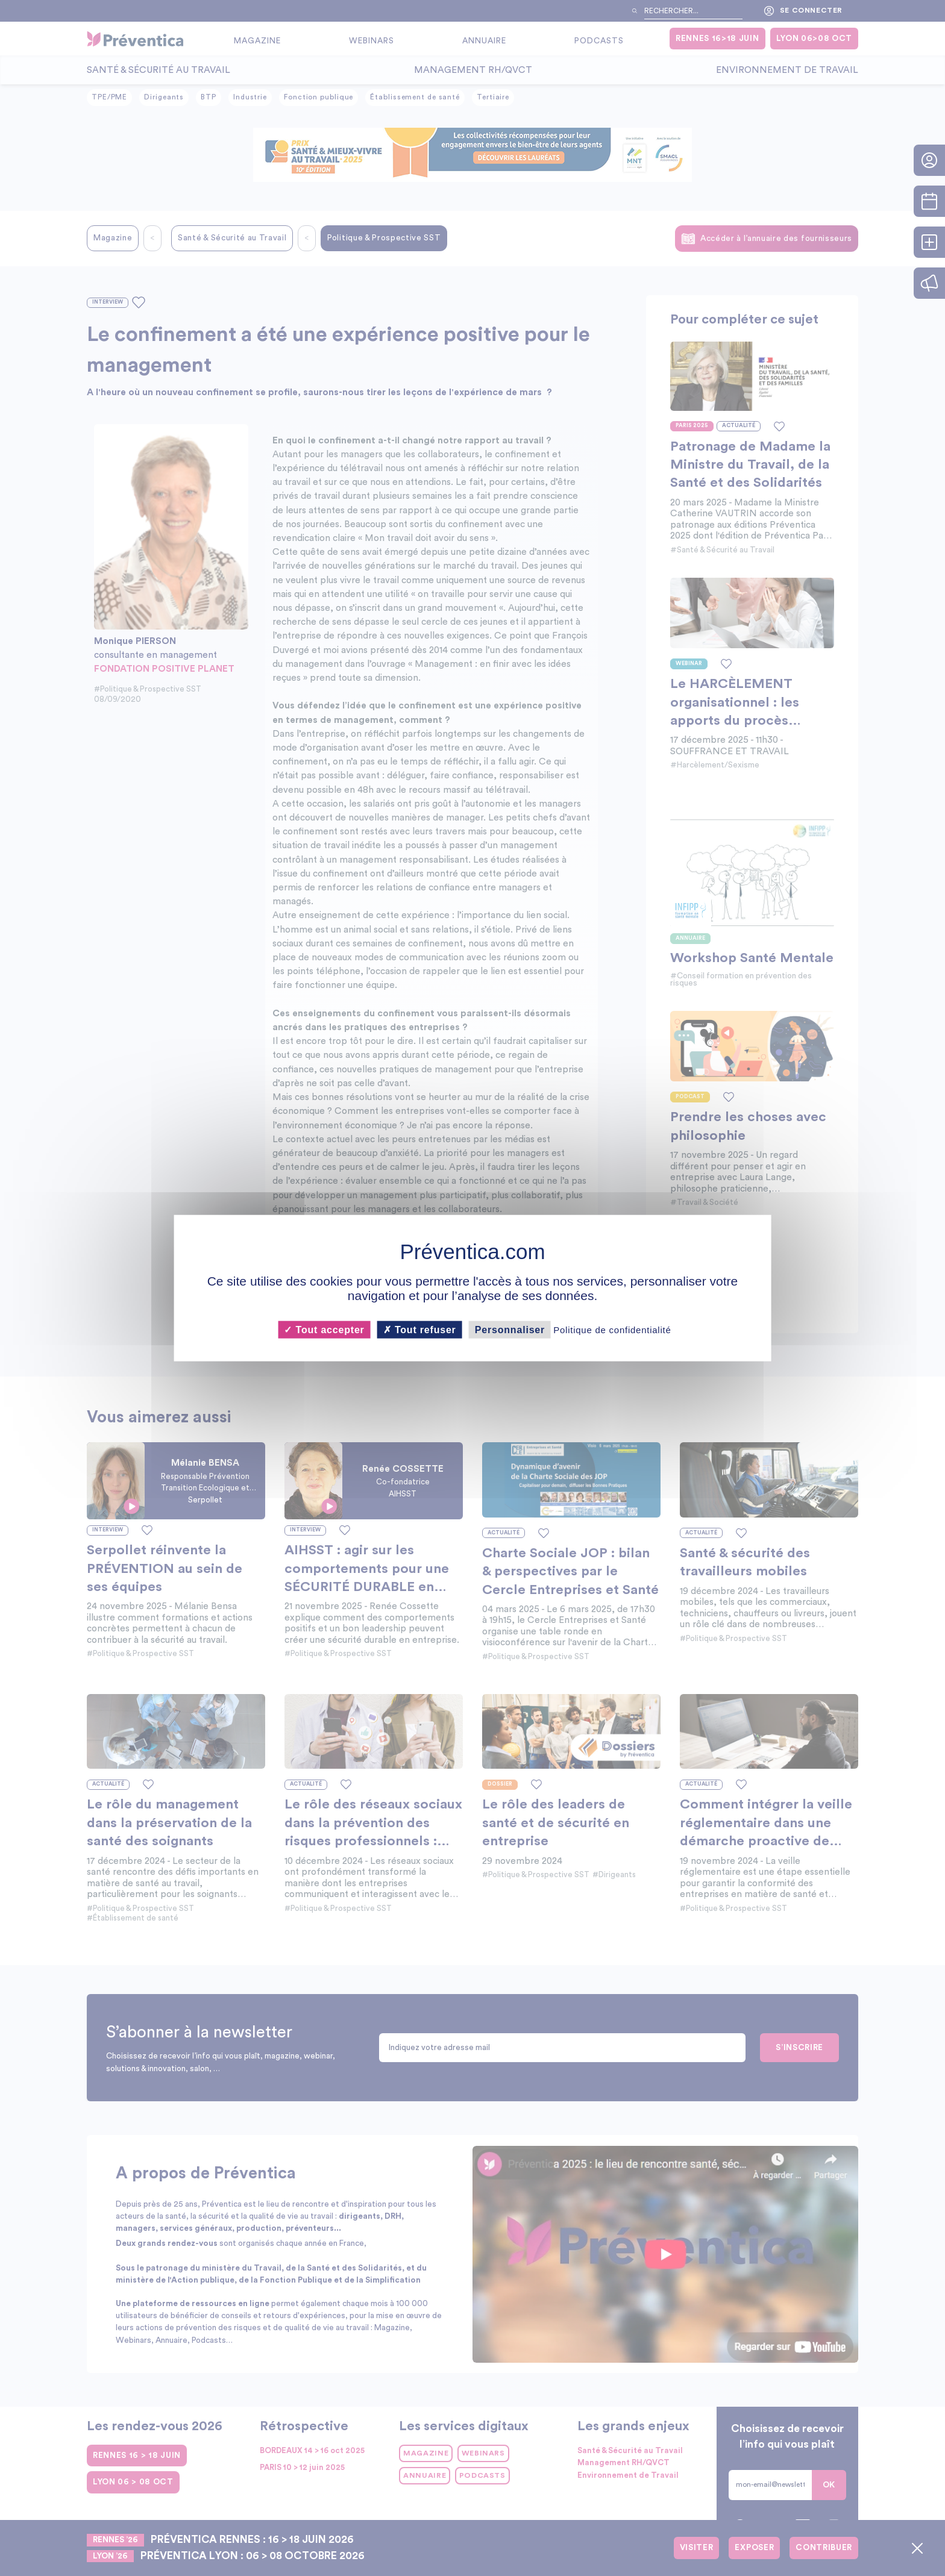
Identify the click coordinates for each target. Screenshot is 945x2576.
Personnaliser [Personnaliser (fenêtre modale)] (510, 1329)
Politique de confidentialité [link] (612, 1329)
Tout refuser (419, 1329)
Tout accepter (324, 1329)
